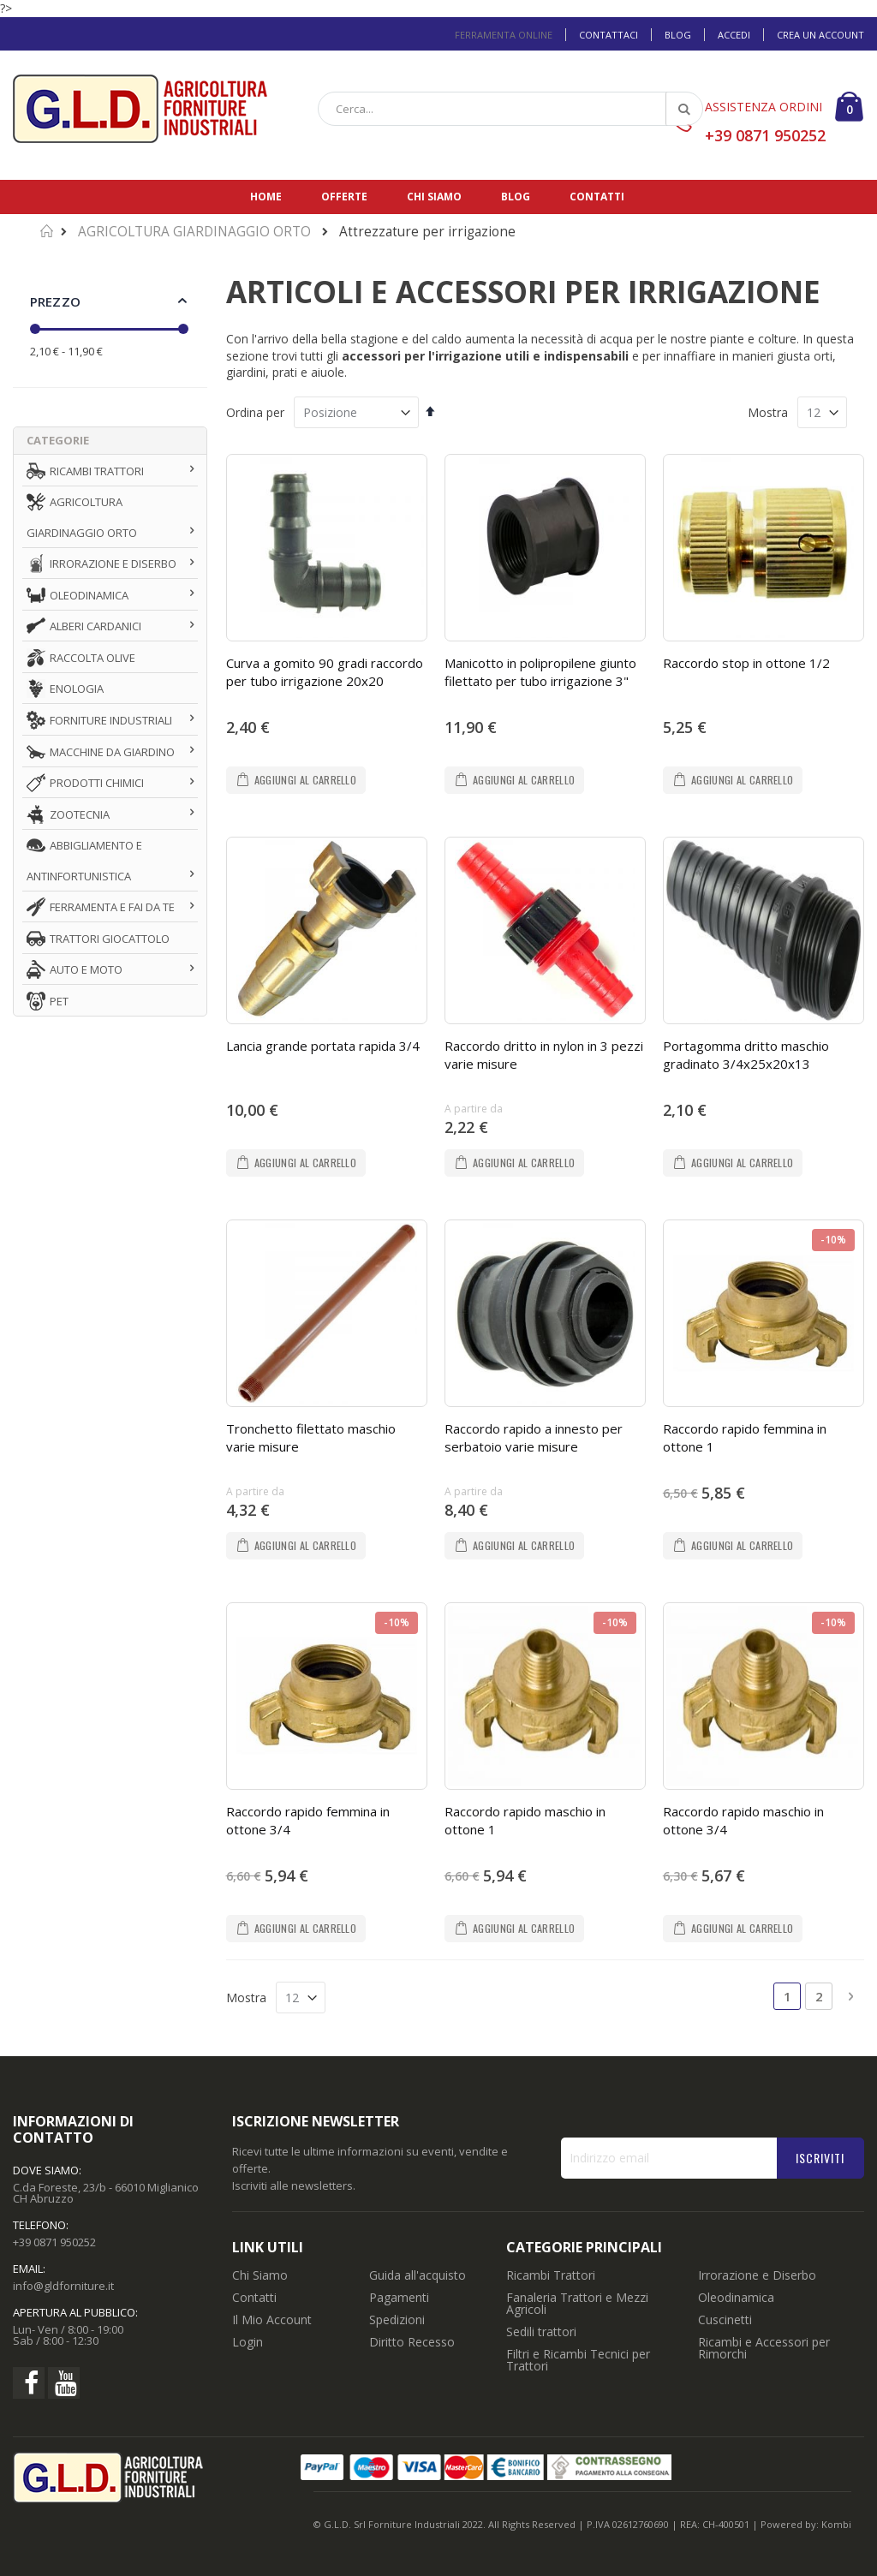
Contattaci (608, 34)
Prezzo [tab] (55, 301)
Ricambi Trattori (550, 1841)
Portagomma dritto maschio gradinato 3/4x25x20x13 (746, 909)
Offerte (344, 196)
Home (266, 196)
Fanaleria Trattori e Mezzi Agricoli (577, 1869)
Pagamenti (399, 1863)
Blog (678, 34)
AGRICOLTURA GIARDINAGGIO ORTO (194, 231)
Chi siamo (434, 196)
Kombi (836, 2090)
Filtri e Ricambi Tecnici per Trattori (578, 1925)
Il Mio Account (272, 1885)
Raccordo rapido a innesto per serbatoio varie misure (533, 1148)
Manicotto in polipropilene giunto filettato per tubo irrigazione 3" (540, 671)
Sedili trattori (541, 1897)
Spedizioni (397, 1885)
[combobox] (510, 109)
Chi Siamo (260, 1841)
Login (247, 1907)
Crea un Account (820, 34)
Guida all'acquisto (417, 1841)
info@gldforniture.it (63, 1851)
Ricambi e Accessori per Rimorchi (764, 1913)
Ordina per (255, 412)
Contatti (597, 196)
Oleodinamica (736, 1863)
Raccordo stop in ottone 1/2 (746, 662)
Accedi (734, 34)
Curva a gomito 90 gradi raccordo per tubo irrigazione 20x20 (324, 671)
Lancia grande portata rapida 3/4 (323, 900)
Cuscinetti (725, 1885)
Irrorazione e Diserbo (757, 1841)
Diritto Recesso (412, 1907)
